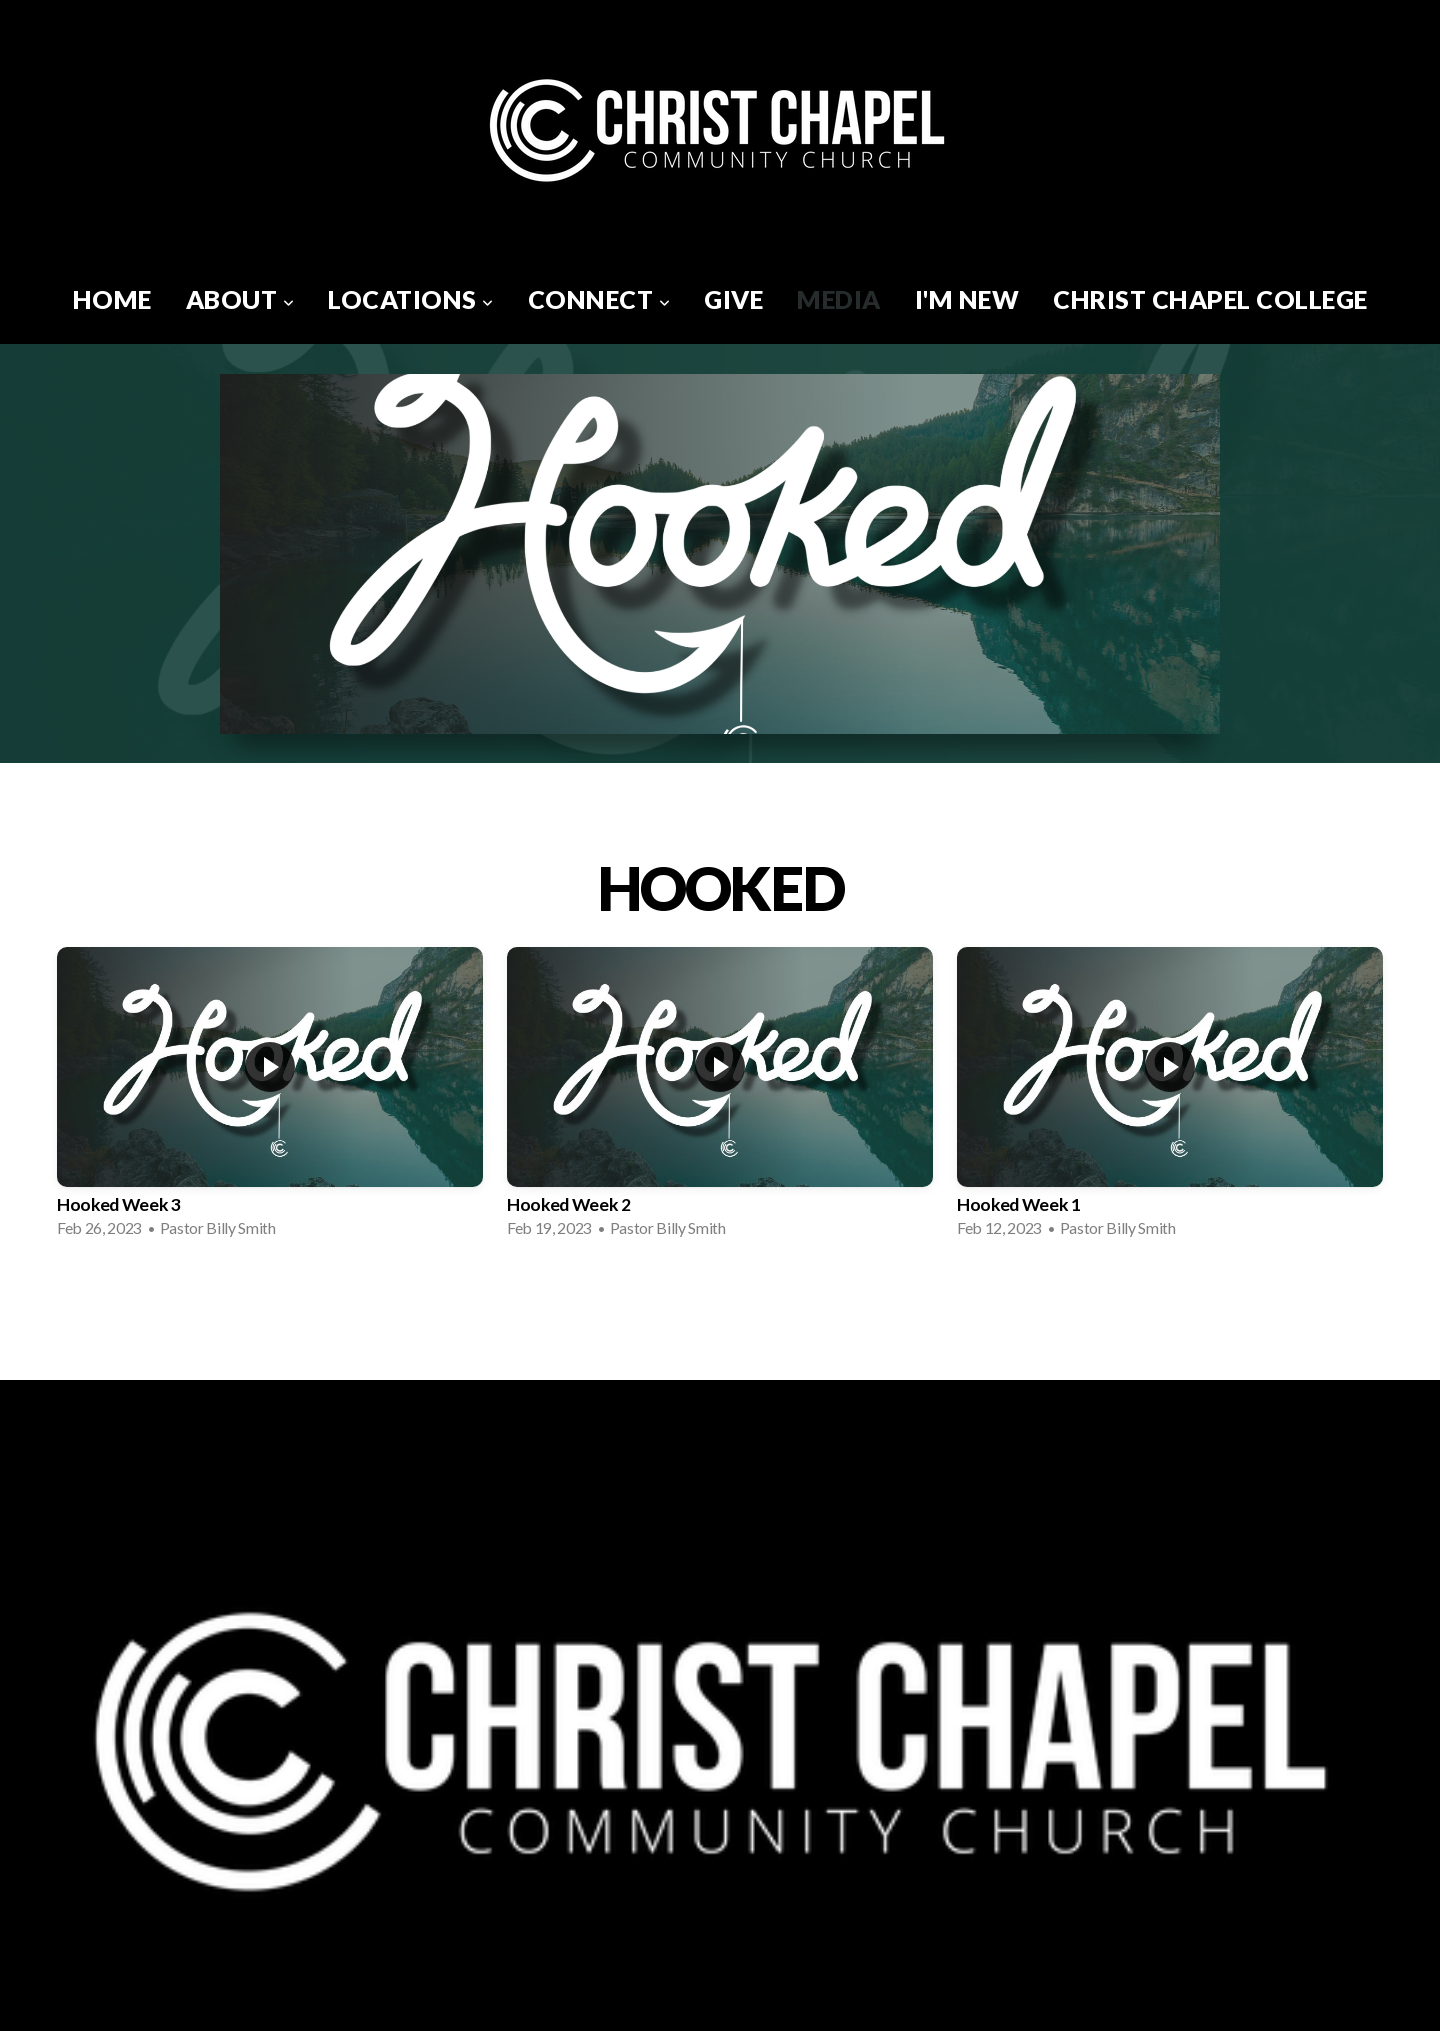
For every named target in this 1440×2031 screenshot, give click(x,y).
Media (839, 299)
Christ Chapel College (1210, 299)
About (240, 299)
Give (733, 299)
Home (112, 299)
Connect (599, 299)
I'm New (967, 299)
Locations (411, 299)
